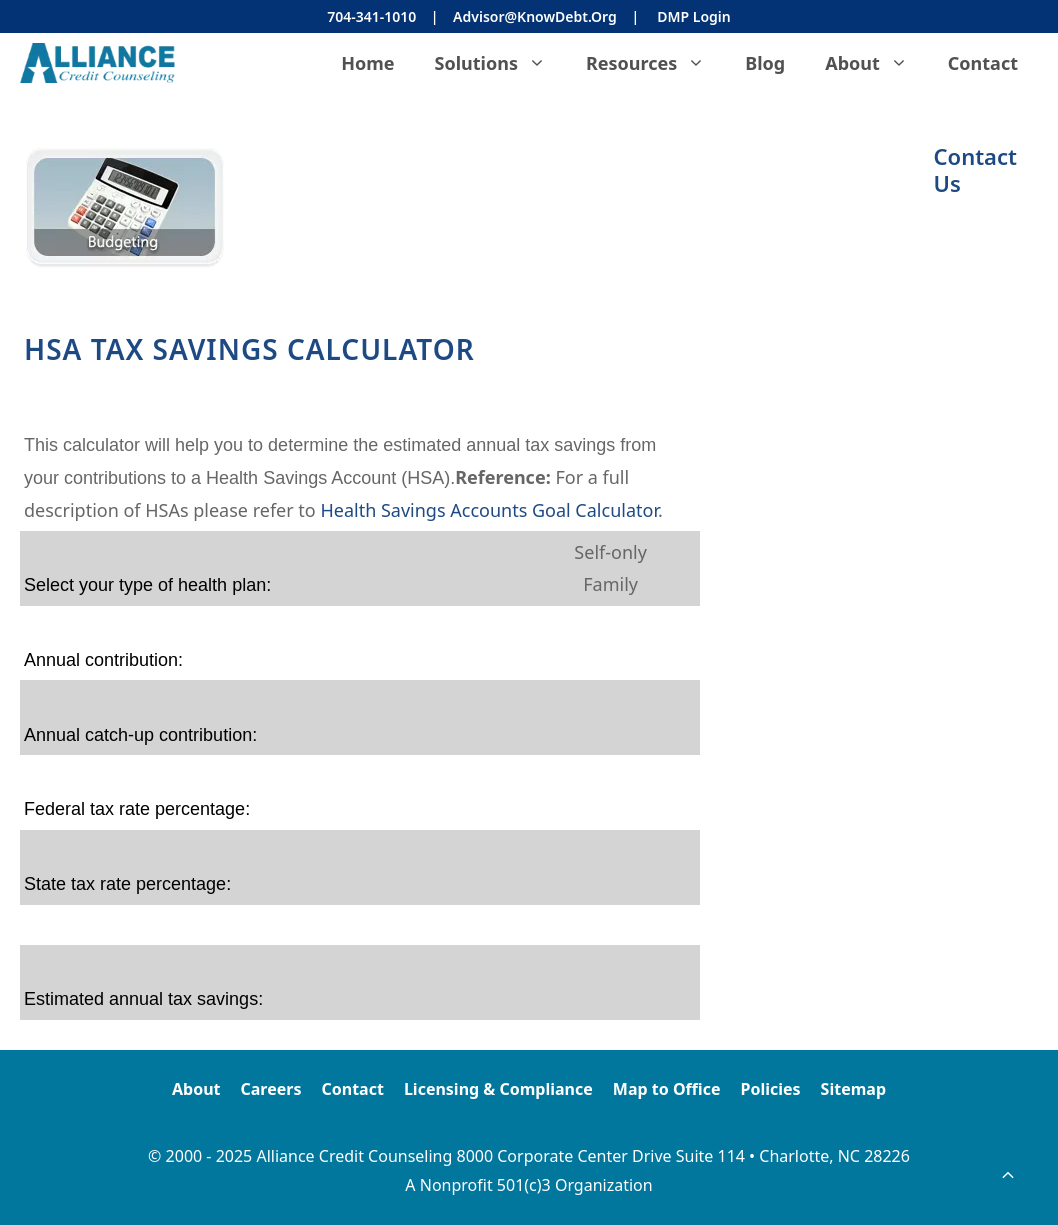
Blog (765, 63)
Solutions (500, 63)
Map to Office (667, 1089)
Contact (983, 63)
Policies (770, 1089)
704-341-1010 (371, 16)
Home (367, 63)
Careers (271, 1089)
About (876, 63)
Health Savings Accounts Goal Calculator (489, 510)
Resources (655, 63)
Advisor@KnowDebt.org (535, 16)
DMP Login (693, 16)
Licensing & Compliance (498, 1089)
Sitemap (853, 1089)
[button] (1008, 1175)
